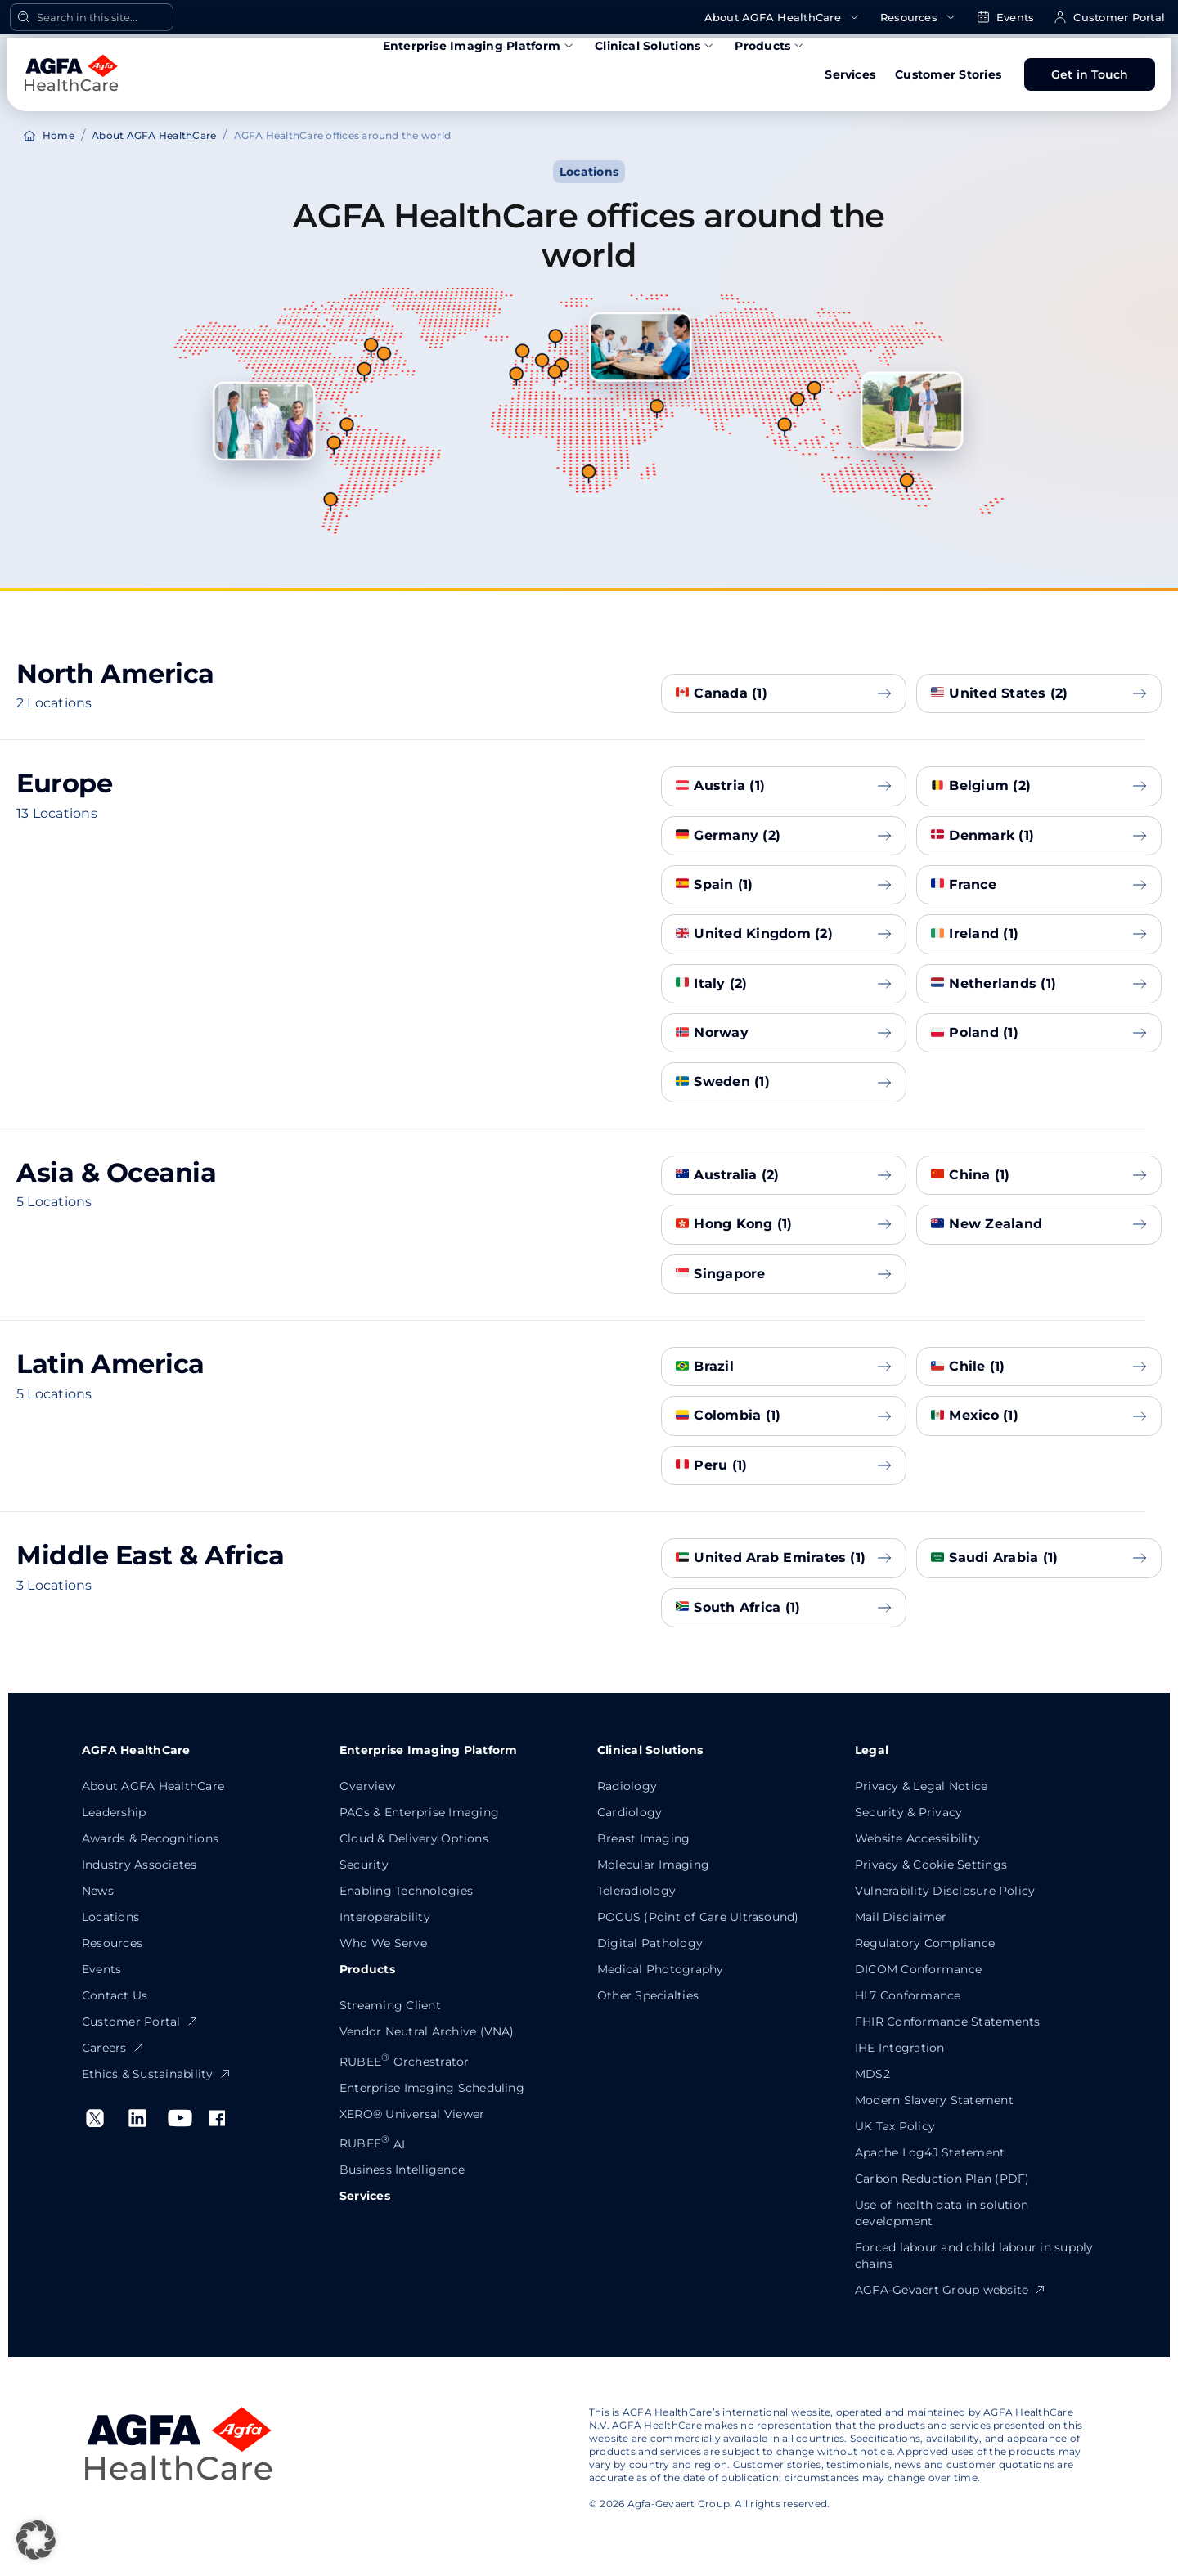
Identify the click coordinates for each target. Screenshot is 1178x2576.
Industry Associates (139, 1864)
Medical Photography (660, 1969)
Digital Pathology (650, 1943)
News (98, 1890)
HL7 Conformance (908, 1995)
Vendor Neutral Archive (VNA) (427, 2031)
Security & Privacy (908, 1812)
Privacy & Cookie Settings (931, 1864)
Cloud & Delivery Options (413, 1838)
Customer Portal (1109, 18)
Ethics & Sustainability (157, 2074)
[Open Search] (91, 17)
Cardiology (629, 1812)
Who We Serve (383, 1943)
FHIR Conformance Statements (947, 2021)
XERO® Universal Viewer (411, 2114)
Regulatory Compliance (925, 1943)
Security (364, 1864)
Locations (110, 1917)
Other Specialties (648, 1995)
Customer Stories (948, 74)
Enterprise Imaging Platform (479, 45)
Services (850, 74)
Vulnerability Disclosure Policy (945, 1890)
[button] (36, 2540)
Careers (113, 2047)
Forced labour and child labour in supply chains (974, 2255)
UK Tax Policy (895, 2126)
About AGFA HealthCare (782, 18)
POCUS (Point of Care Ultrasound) (698, 1917)
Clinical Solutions (655, 45)
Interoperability (384, 1917)
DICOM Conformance (918, 1969)
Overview (367, 1786)
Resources (918, 18)
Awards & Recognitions (150, 1838)
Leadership (114, 1812)
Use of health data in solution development (941, 2212)
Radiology (627, 1786)
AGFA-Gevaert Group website (950, 2289)
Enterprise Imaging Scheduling (431, 2087)
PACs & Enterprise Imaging (419, 1812)
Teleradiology (636, 1890)
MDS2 (872, 2074)
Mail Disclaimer (901, 1917)
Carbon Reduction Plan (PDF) (942, 2178)
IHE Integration (900, 2047)
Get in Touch (1090, 74)
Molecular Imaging (653, 1864)
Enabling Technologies (406, 1890)
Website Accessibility (917, 1838)
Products (770, 45)
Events (1005, 18)
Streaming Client (390, 2005)
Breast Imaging (643, 1838)
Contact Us (114, 1995)
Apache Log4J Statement (930, 2152)
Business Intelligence (402, 2169)
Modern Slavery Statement (934, 2100)
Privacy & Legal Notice (921, 1786)
